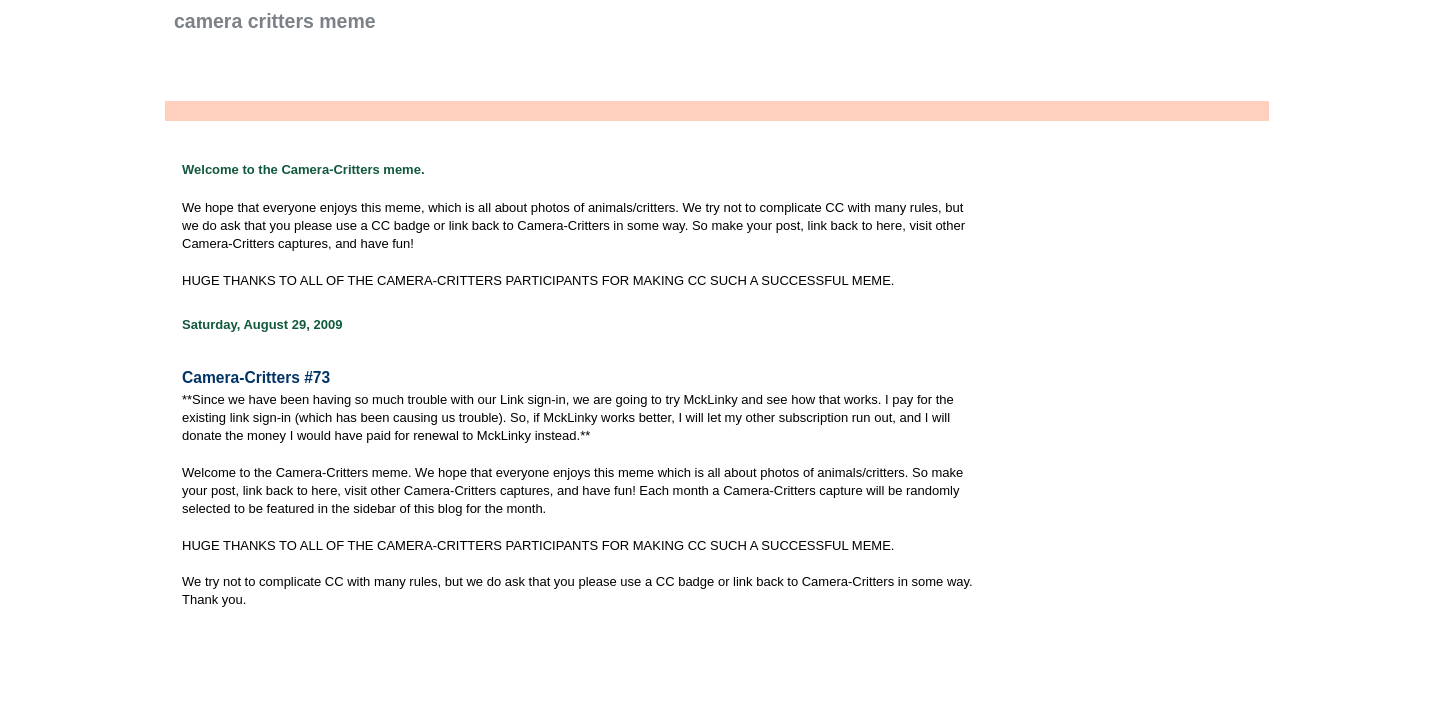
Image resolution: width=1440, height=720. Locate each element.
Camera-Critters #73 (256, 377)
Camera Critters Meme (275, 21)
